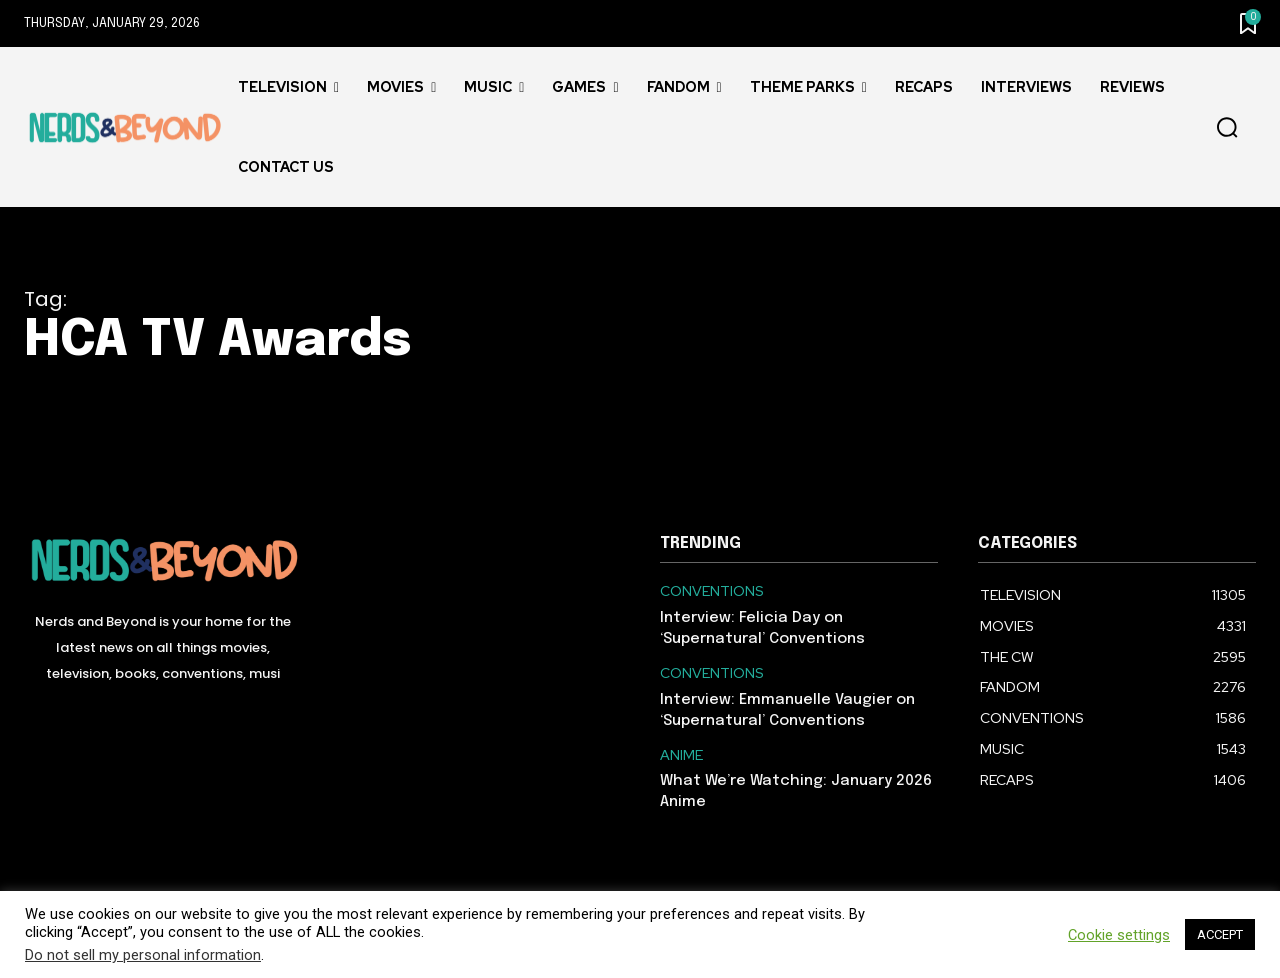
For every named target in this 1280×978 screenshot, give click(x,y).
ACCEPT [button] (1220, 934)
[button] (1227, 128)
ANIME (681, 755)
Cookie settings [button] (1119, 935)
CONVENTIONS (712, 591)
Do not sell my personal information (143, 955)
